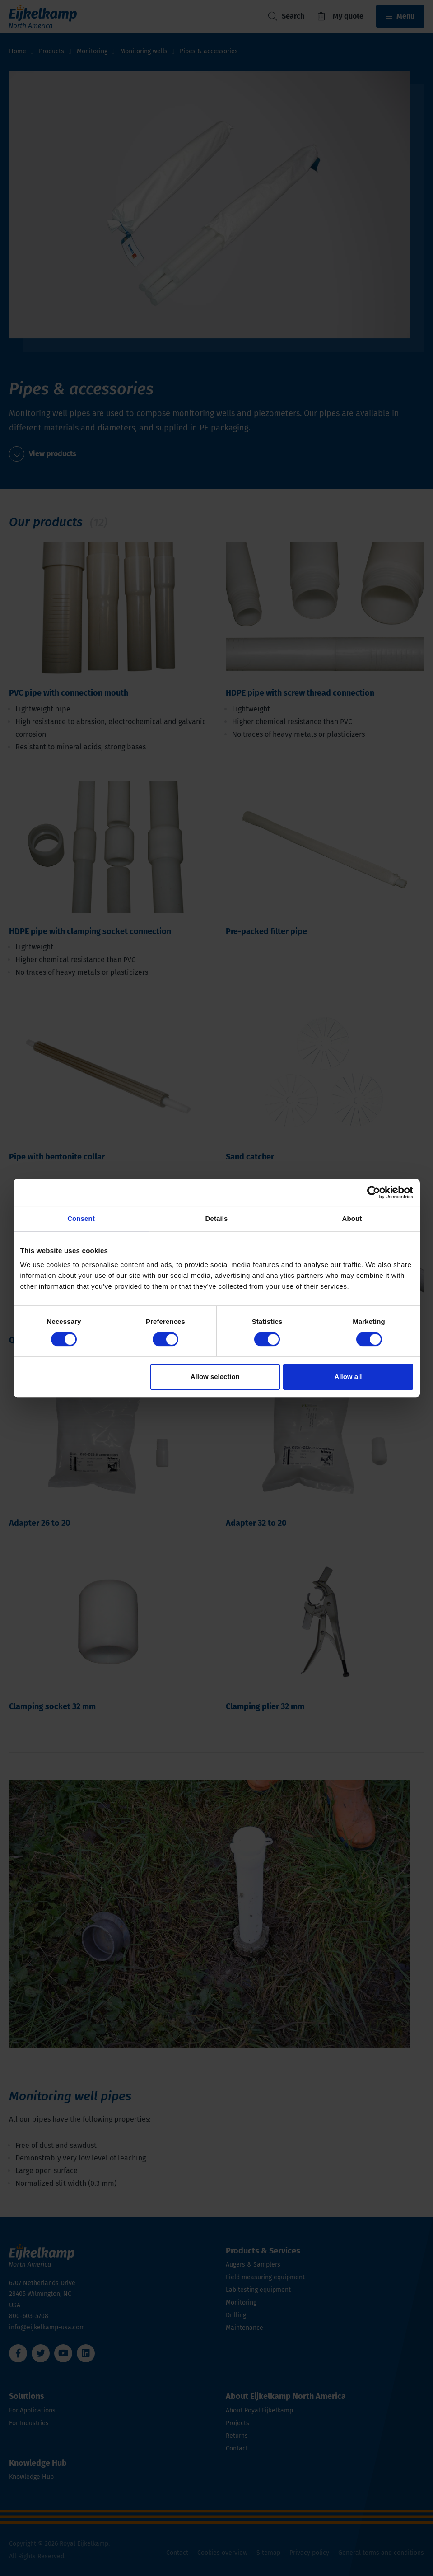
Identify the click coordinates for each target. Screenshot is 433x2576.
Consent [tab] (81, 1218)
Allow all (348, 1376)
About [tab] (352, 1218)
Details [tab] (216, 1218)
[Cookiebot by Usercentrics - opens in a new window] (373, 1192)
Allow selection (215, 1376)
